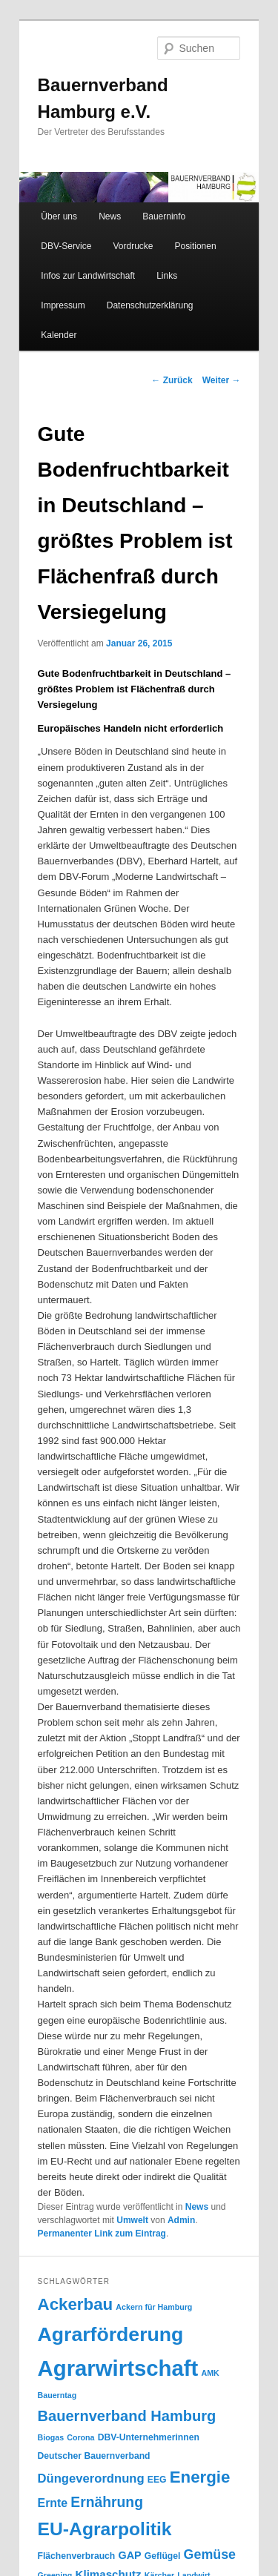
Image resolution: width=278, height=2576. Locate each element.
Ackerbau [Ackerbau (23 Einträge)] (75, 2304)
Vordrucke (133, 246)
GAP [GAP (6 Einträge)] (129, 2555)
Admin (181, 2220)
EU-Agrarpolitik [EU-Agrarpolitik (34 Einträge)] (105, 2529)
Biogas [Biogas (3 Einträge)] (51, 2437)
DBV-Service (66, 246)
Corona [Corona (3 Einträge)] (80, 2437)
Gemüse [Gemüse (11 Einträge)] (210, 2554)
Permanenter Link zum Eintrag (102, 2233)
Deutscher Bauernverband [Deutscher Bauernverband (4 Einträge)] (94, 2456)
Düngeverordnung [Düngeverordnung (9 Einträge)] (91, 2478)
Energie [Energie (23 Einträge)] (200, 2477)
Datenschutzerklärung (150, 305)
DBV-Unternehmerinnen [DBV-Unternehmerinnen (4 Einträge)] (148, 2437)
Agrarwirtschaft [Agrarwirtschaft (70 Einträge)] (118, 2368)
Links (166, 276)
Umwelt (132, 2220)
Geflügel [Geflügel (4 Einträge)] (163, 2556)
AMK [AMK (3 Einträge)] (210, 2372)
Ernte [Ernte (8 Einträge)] (53, 2503)
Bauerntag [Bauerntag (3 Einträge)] (57, 2395)
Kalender (58, 335)
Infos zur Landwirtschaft (88, 276)
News (110, 216)
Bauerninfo (163, 216)
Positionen (195, 246)
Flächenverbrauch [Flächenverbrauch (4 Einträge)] (77, 2556)
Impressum (63, 305)
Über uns (59, 216)
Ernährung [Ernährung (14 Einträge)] (106, 2502)
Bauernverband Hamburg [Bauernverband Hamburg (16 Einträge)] (127, 2416)
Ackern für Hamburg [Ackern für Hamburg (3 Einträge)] (154, 2306)
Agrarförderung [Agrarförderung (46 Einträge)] (111, 2334)
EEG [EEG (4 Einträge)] (157, 2479)
